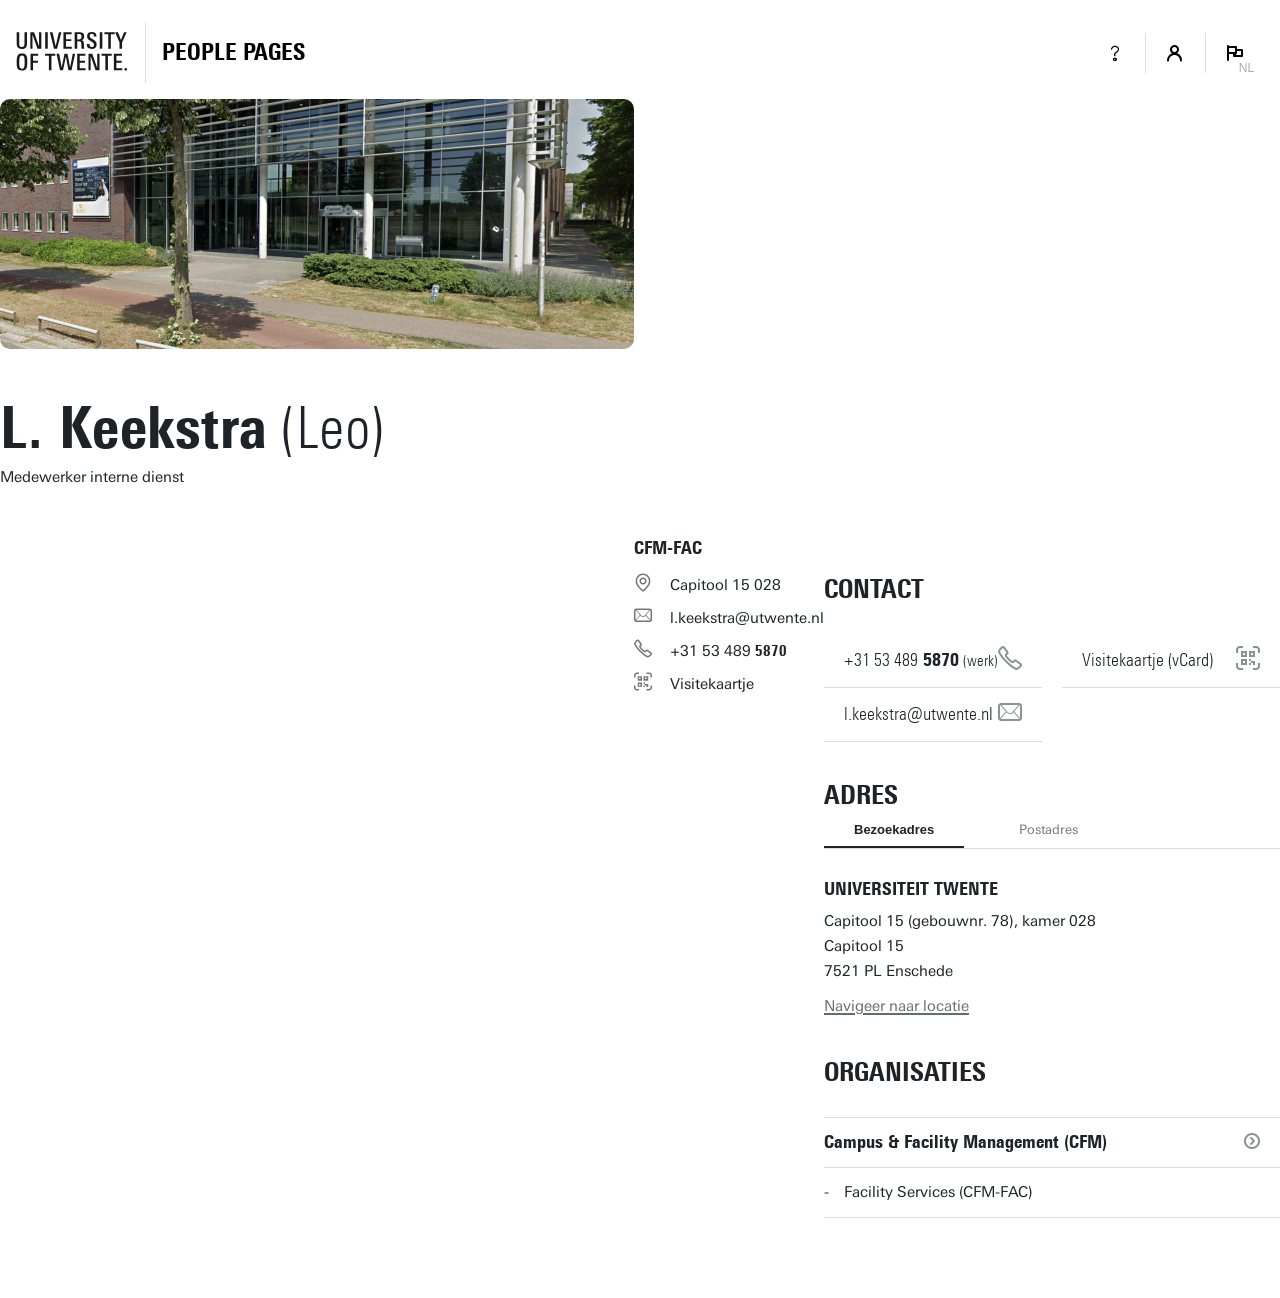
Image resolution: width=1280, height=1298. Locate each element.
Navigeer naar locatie (896, 1006)
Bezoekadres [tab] (894, 829)
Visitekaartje (712, 684)
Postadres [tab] (1048, 829)
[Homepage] (233, 53)
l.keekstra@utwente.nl (747, 618)
